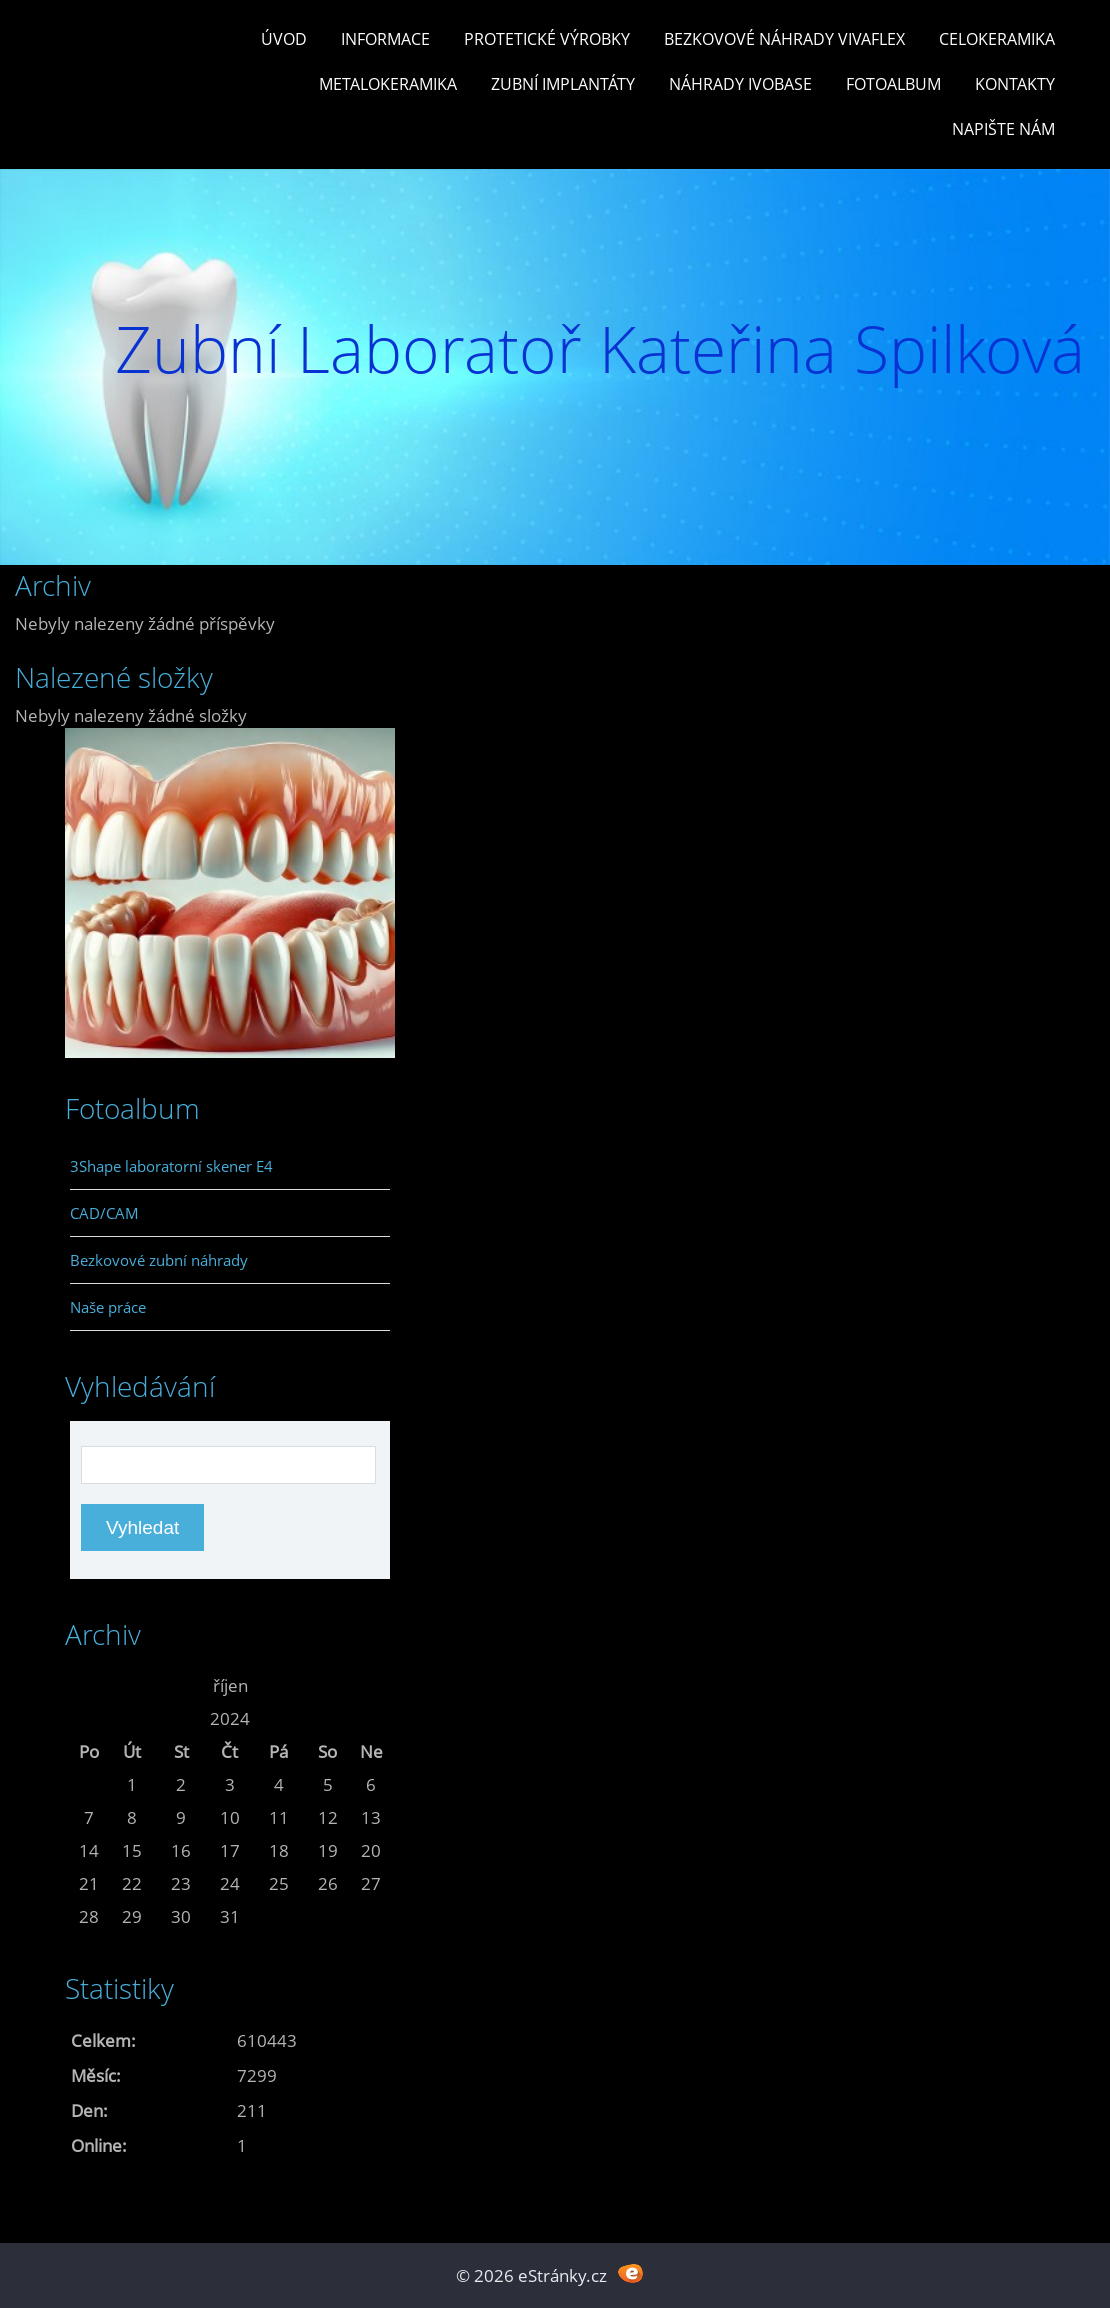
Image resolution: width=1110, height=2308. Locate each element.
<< (89, 1685)
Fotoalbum (893, 84)
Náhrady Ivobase (740, 84)
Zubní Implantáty (563, 84)
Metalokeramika (388, 84)
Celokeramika (997, 39)
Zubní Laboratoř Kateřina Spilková (600, 348)
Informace (385, 39)
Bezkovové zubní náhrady (159, 1260)
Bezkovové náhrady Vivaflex (784, 39)
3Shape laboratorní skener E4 (171, 1166)
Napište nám (1003, 129)
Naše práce (108, 1307)
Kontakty (1015, 84)
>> (371, 1685)
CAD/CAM (104, 1213)
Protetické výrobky (547, 39)
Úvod (284, 39)
